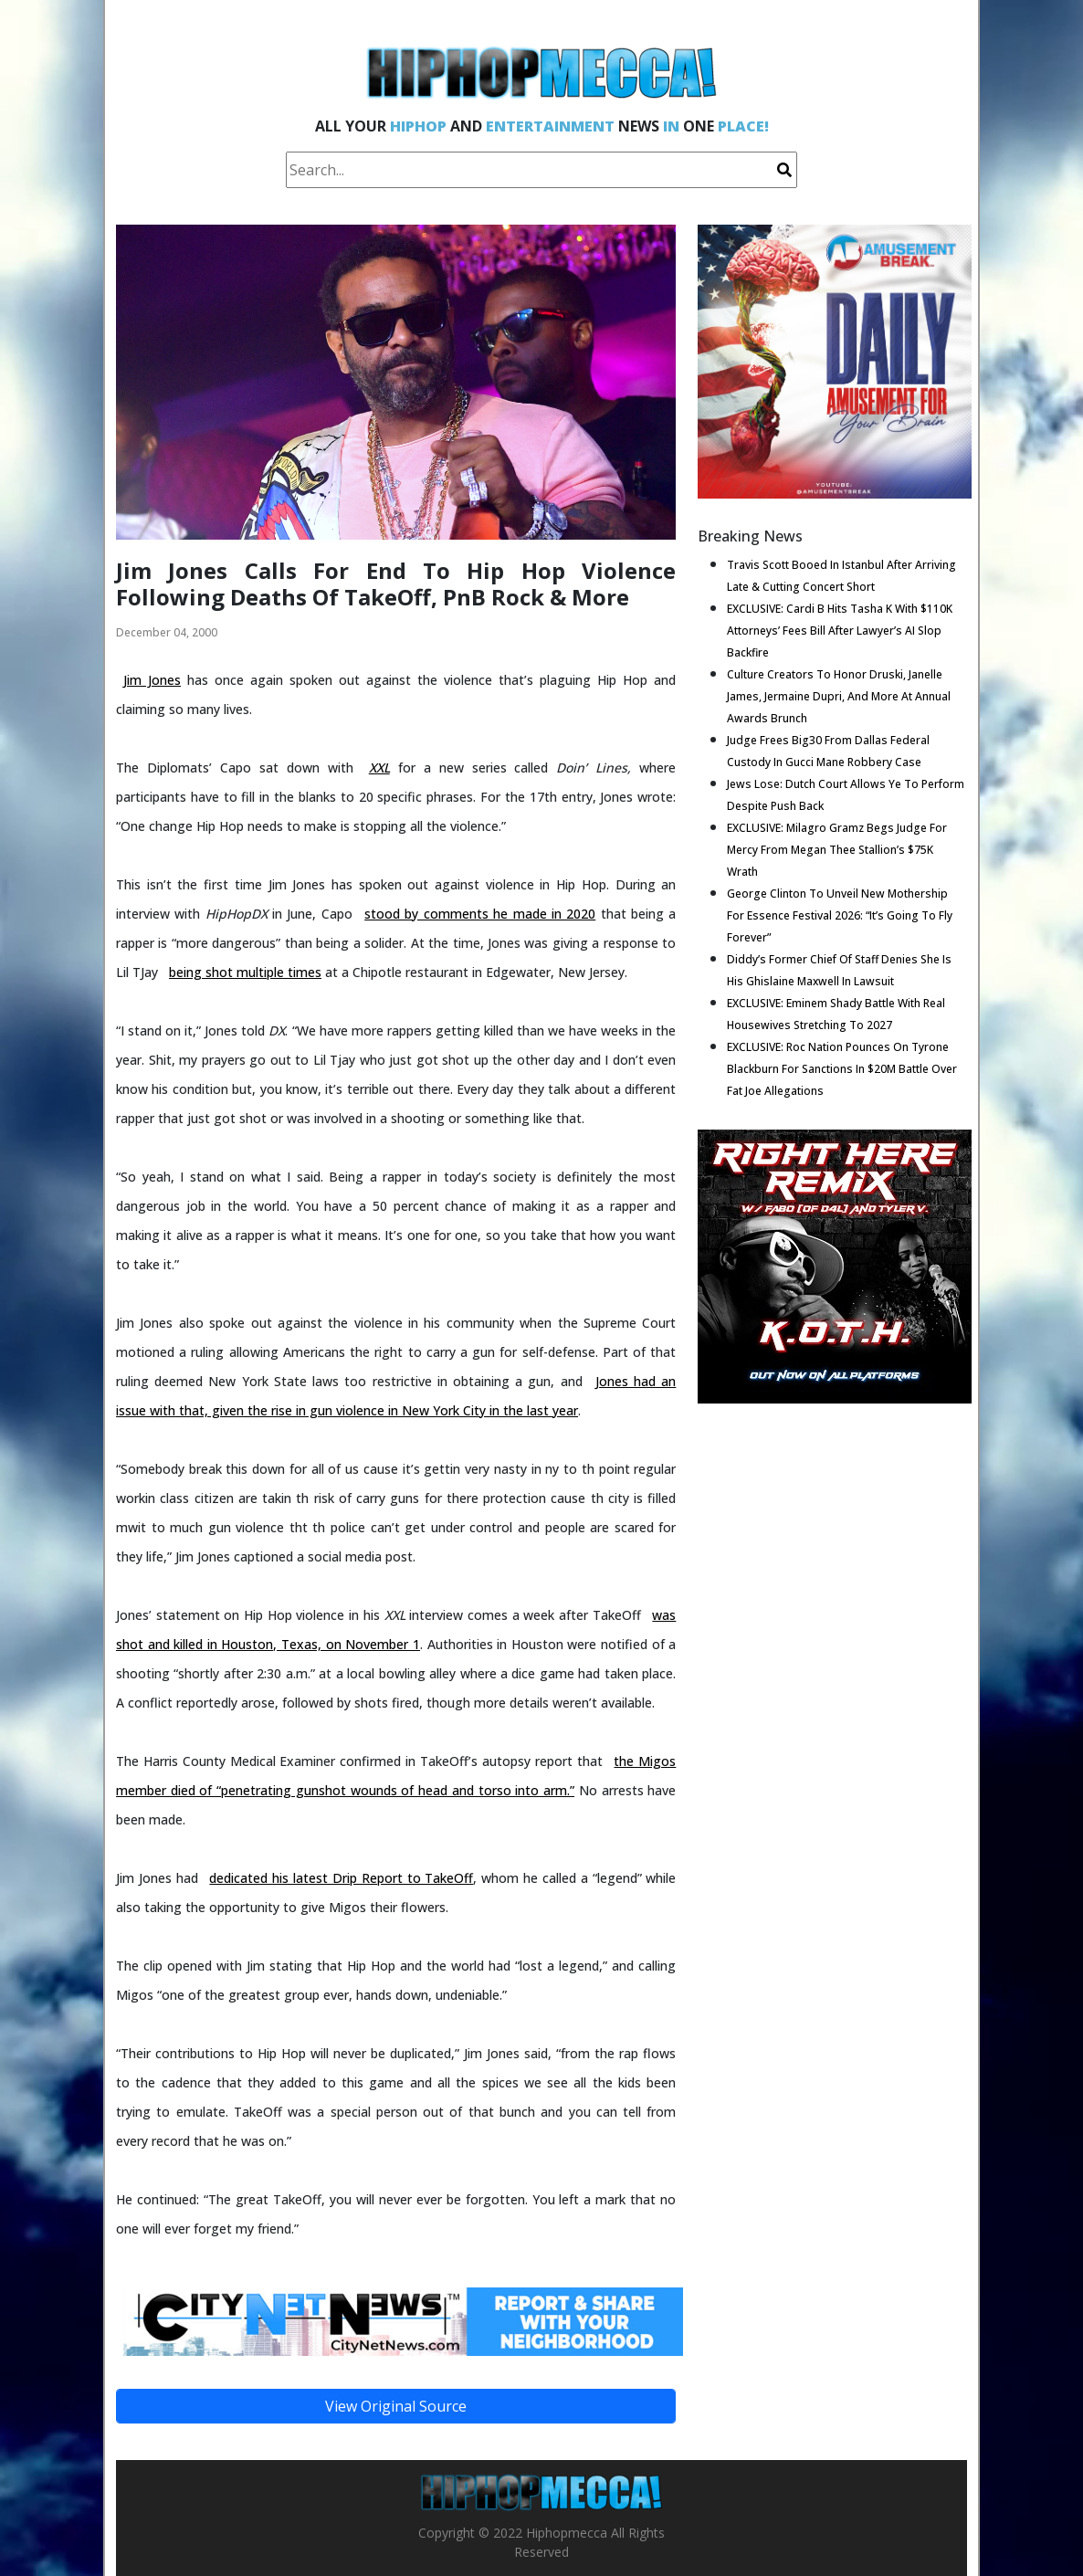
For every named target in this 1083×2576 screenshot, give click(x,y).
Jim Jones (152, 680)
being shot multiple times (245, 972)
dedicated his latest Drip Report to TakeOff (341, 1878)
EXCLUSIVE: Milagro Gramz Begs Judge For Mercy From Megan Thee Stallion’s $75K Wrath (837, 849)
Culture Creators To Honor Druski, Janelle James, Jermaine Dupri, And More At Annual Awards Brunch (839, 696)
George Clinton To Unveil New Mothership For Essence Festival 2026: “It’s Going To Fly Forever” (839, 915)
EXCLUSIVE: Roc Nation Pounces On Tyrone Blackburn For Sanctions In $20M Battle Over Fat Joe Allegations (842, 1069)
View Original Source (396, 2406)
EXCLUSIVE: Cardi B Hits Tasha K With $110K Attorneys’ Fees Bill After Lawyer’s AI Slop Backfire (839, 630)
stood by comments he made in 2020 (479, 913)
